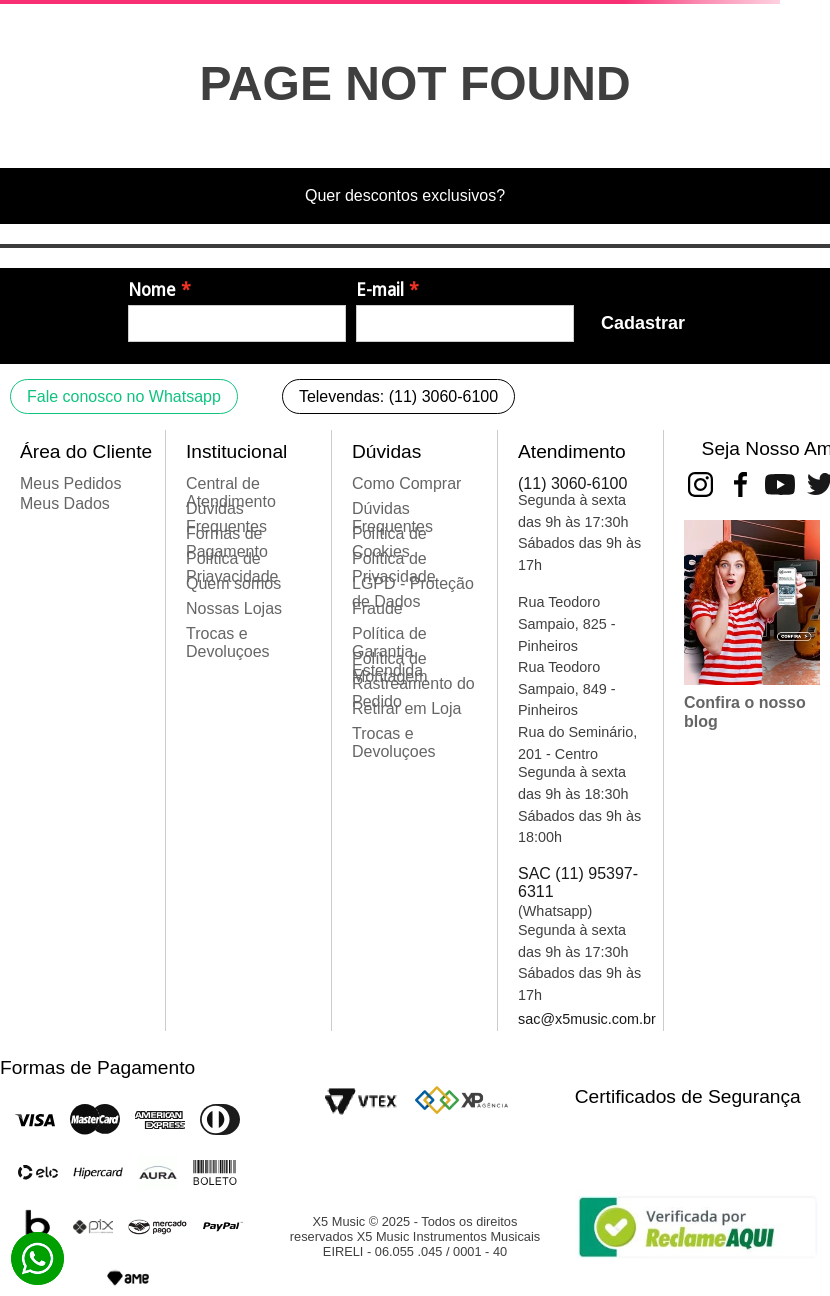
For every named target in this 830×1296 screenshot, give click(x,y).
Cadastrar (643, 323)
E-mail (380, 290)
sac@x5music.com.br (587, 1019)
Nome (152, 290)
